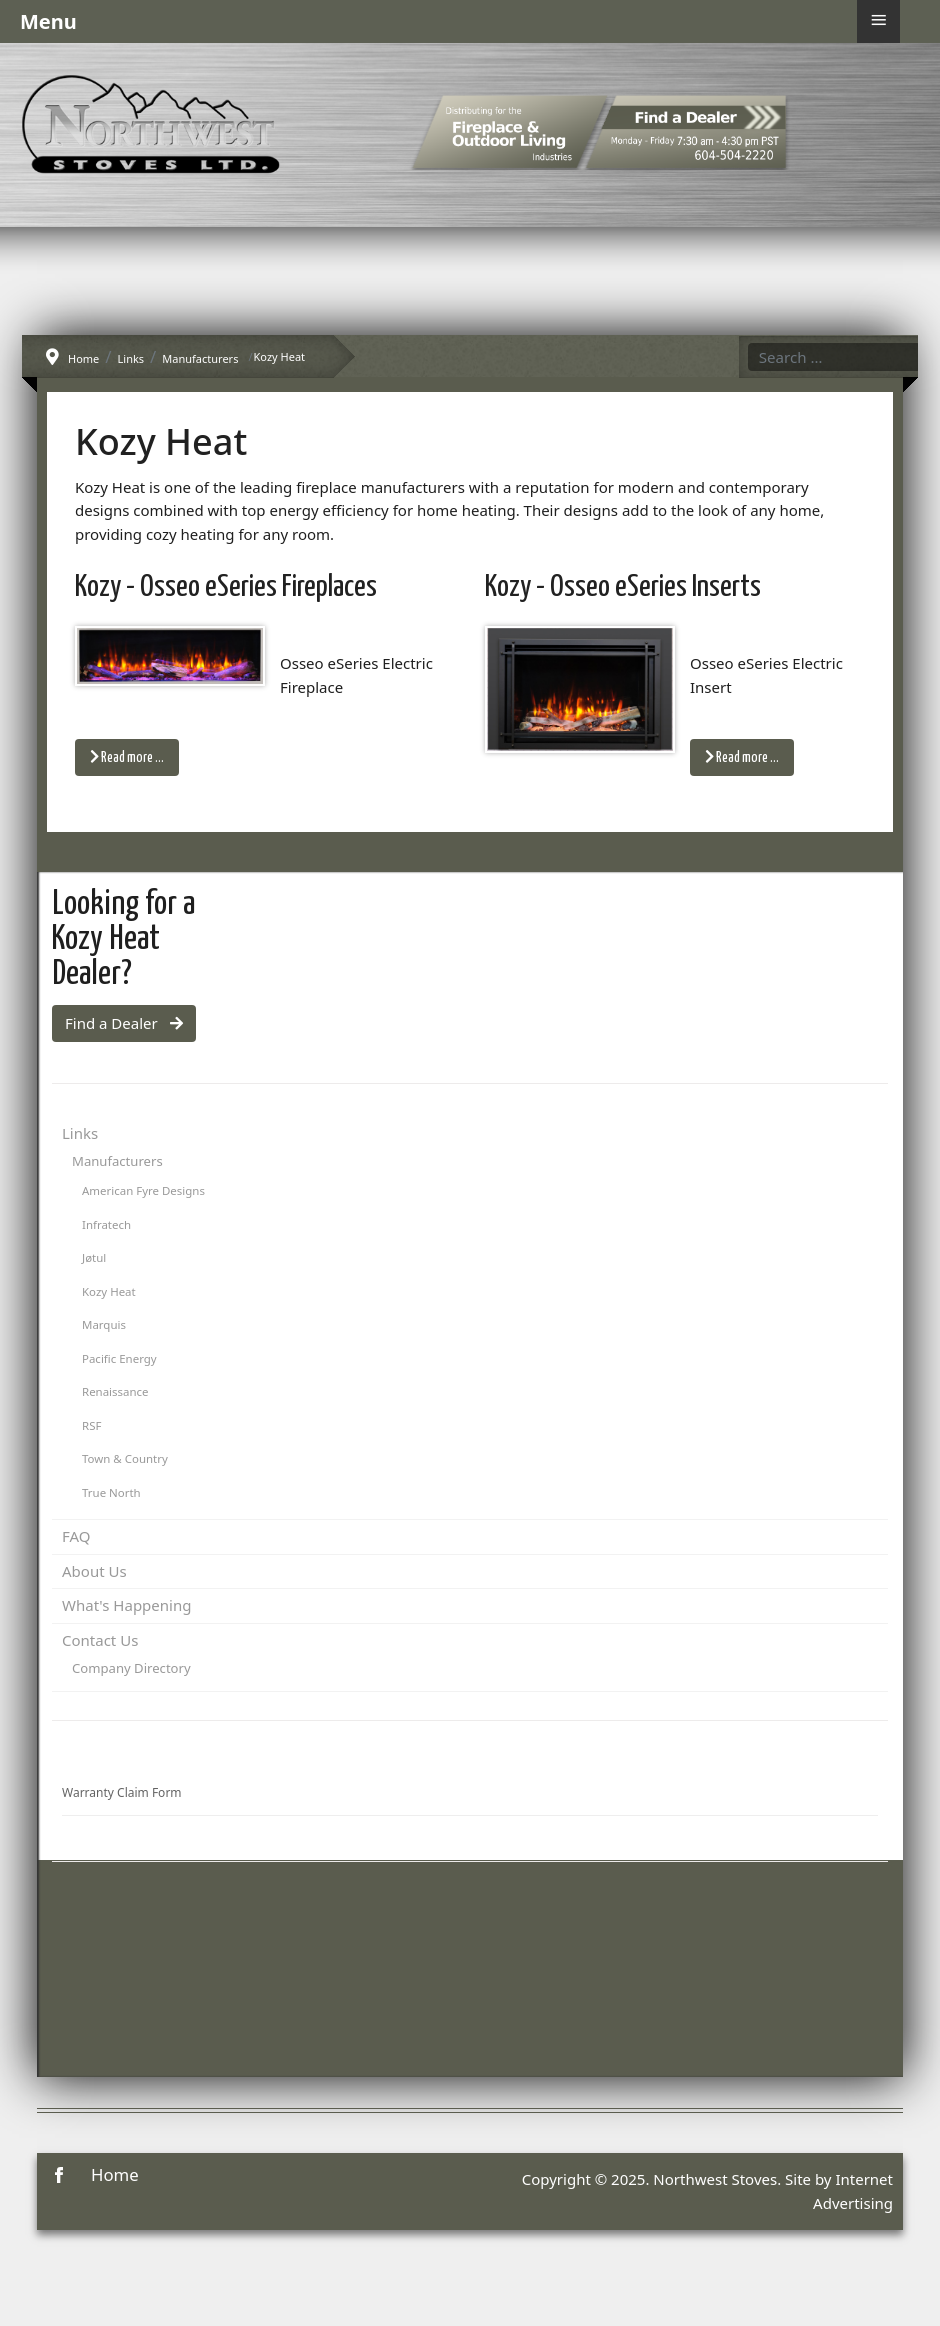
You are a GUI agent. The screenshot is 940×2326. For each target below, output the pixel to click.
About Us (94, 1571)
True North (111, 1492)
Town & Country (125, 1458)
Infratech (106, 1224)
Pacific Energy (119, 1358)
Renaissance (115, 1391)
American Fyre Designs (143, 1190)
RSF (91, 1425)
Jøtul (94, 1257)
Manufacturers (117, 1161)
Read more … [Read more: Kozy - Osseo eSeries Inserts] (742, 757)
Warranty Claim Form (122, 1792)
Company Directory (131, 1668)
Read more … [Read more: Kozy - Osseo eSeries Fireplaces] (127, 757)
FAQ (76, 1536)
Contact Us (100, 1640)
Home (115, 2174)
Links (80, 1133)
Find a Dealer (124, 1023)
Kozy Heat (109, 1291)
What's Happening (126, 1605)
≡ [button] (878, 20)
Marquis (104, 1324)
